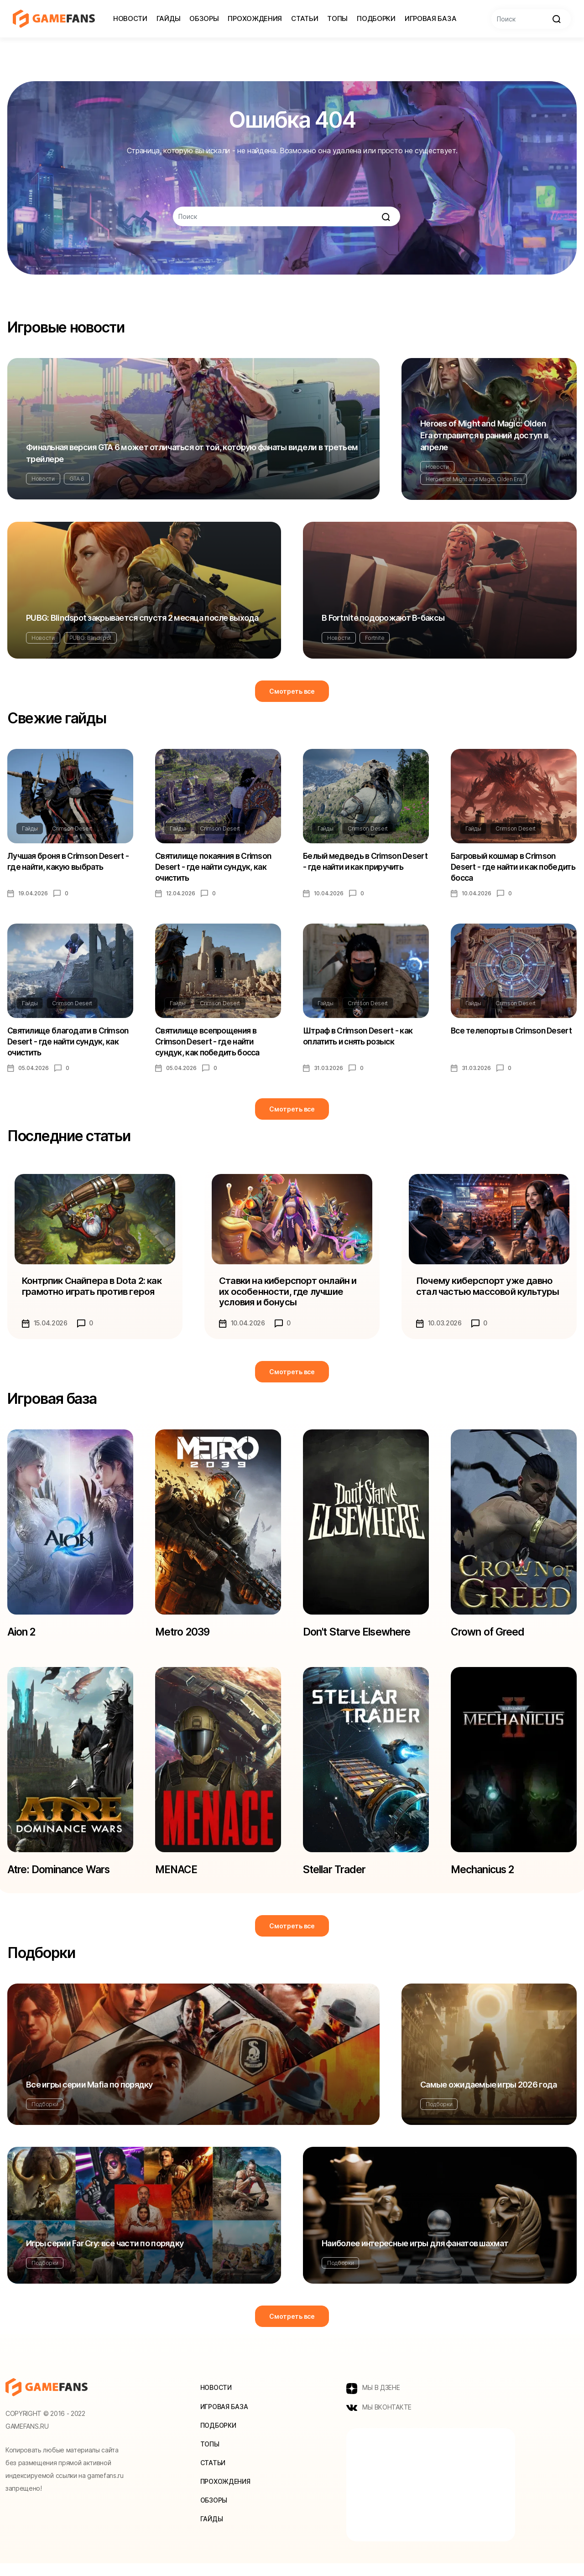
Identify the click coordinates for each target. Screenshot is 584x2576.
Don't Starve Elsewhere (360, 1639)
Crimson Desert (72, 828)
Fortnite (374, 637)
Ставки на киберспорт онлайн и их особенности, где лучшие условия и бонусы (288, 1297)
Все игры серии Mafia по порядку (89, 2096)
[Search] (531, 19)
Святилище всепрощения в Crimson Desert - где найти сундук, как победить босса (208, 1045)
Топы (337, 18)
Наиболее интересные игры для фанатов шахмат (415, 2255)
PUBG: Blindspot (90, 637)
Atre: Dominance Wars (62, 1879)
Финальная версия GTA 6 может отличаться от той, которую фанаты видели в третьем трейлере (192, 453)
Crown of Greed (489, 1639)
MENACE (177, 1879)
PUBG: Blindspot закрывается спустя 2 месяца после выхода (142, 618)
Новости (130, 18)
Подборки (376, 18)
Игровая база (430, 18)
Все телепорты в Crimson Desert (513, 1034)
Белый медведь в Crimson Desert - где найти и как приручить (353, 868)
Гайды (168, 18)
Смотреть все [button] (292, 691)
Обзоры (204, 18)
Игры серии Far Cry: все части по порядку (104, 2255)
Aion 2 (22, 1639)
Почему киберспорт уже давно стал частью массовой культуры (489, 1292)
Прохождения (255, 18)
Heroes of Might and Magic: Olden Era (473, 479)
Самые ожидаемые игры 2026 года (488, 2096)
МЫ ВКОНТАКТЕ (379, 2420)
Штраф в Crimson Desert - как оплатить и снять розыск (359, 1039)
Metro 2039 (183, 1639)
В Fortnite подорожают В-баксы (383, 618)
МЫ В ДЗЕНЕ (373, 2400)
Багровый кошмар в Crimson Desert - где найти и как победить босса (504, 868)
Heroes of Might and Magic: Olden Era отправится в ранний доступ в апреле (484, 435)
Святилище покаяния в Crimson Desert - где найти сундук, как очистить (215, 868)
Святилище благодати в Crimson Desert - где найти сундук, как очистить (69, 1045)
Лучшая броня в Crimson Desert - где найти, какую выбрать (68, 862)
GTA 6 (76, 478)
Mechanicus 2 (485, 1879)
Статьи (304, 18)
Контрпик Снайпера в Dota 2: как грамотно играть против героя (93, 1292)
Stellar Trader (336, 1879)
